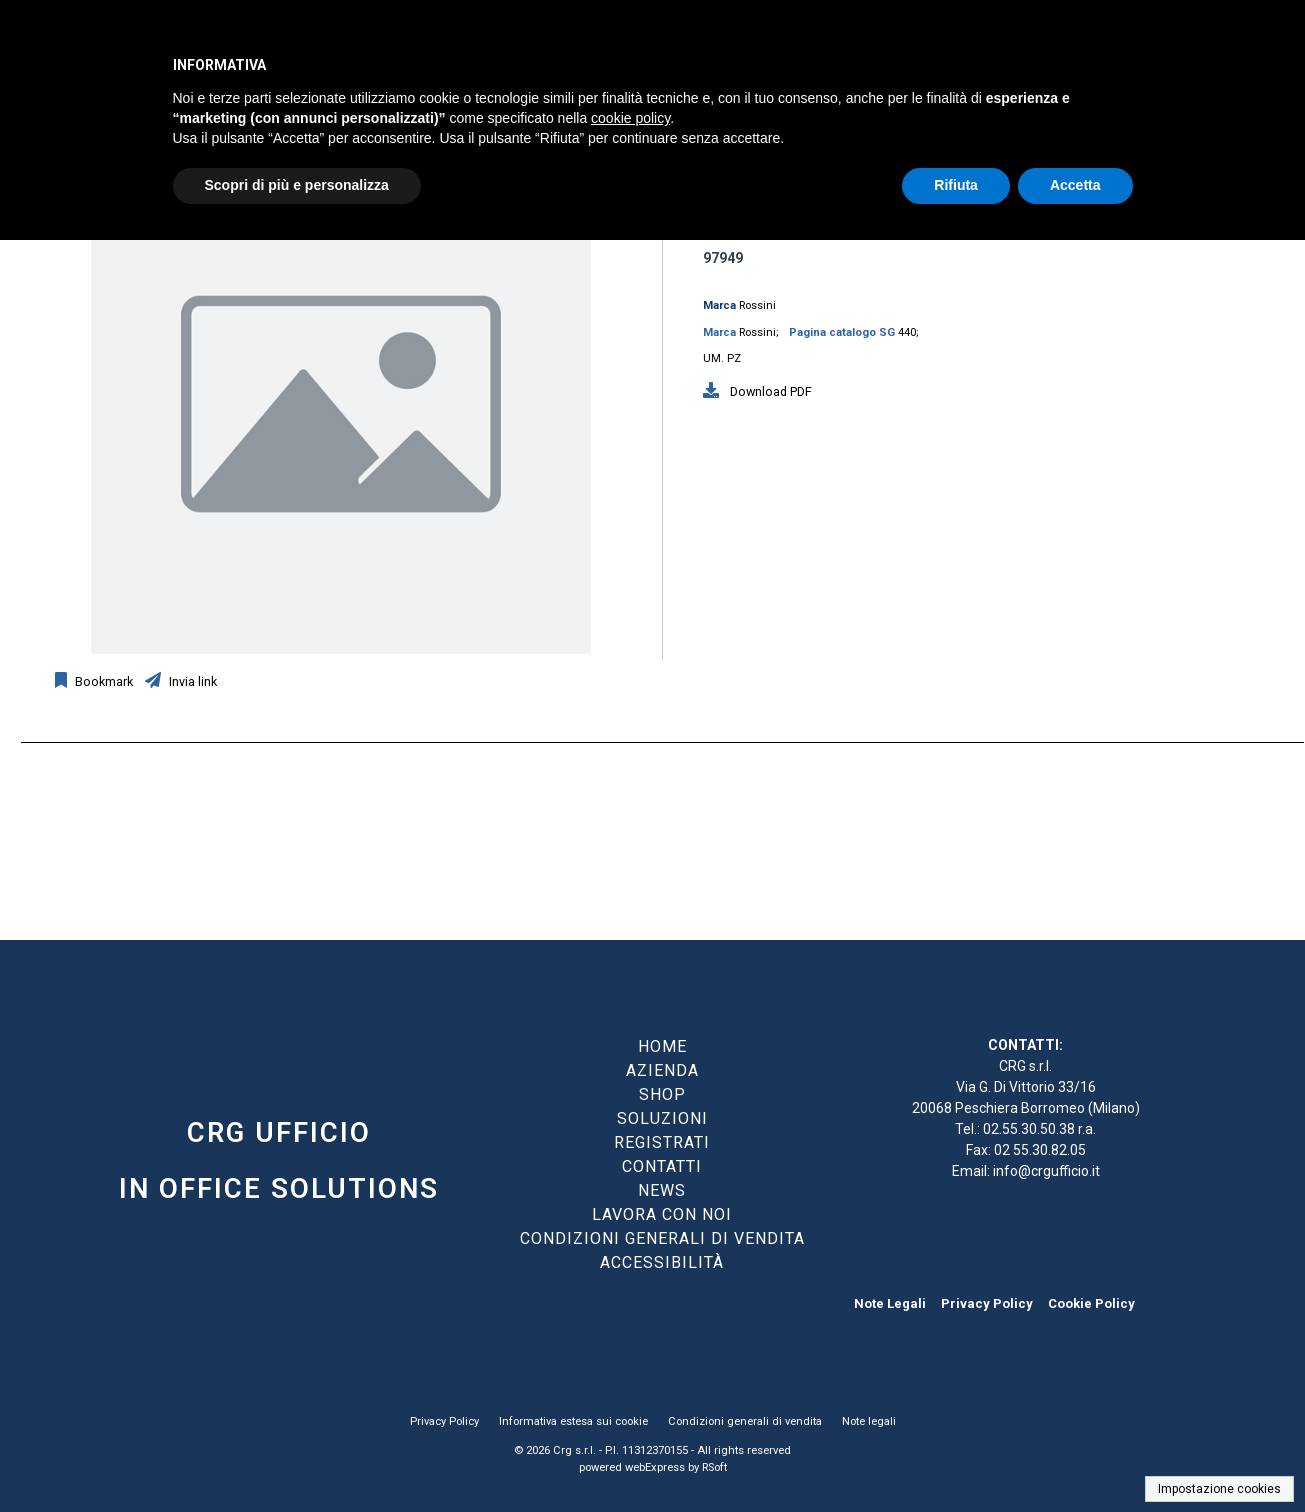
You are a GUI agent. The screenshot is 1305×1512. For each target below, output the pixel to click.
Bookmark (102, 681)
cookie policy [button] (630, 118)
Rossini (757, 305)
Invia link (191, 681)
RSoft (714, 1467)
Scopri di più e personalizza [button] (297, 185)
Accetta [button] (1075, 185)
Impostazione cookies (1219, 1489)
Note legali (869, 1421)
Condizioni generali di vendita (745, 1421)
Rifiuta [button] (956, 185)
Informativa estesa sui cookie (573, 1421)
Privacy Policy (987, 1303)
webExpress (655, 1467)
